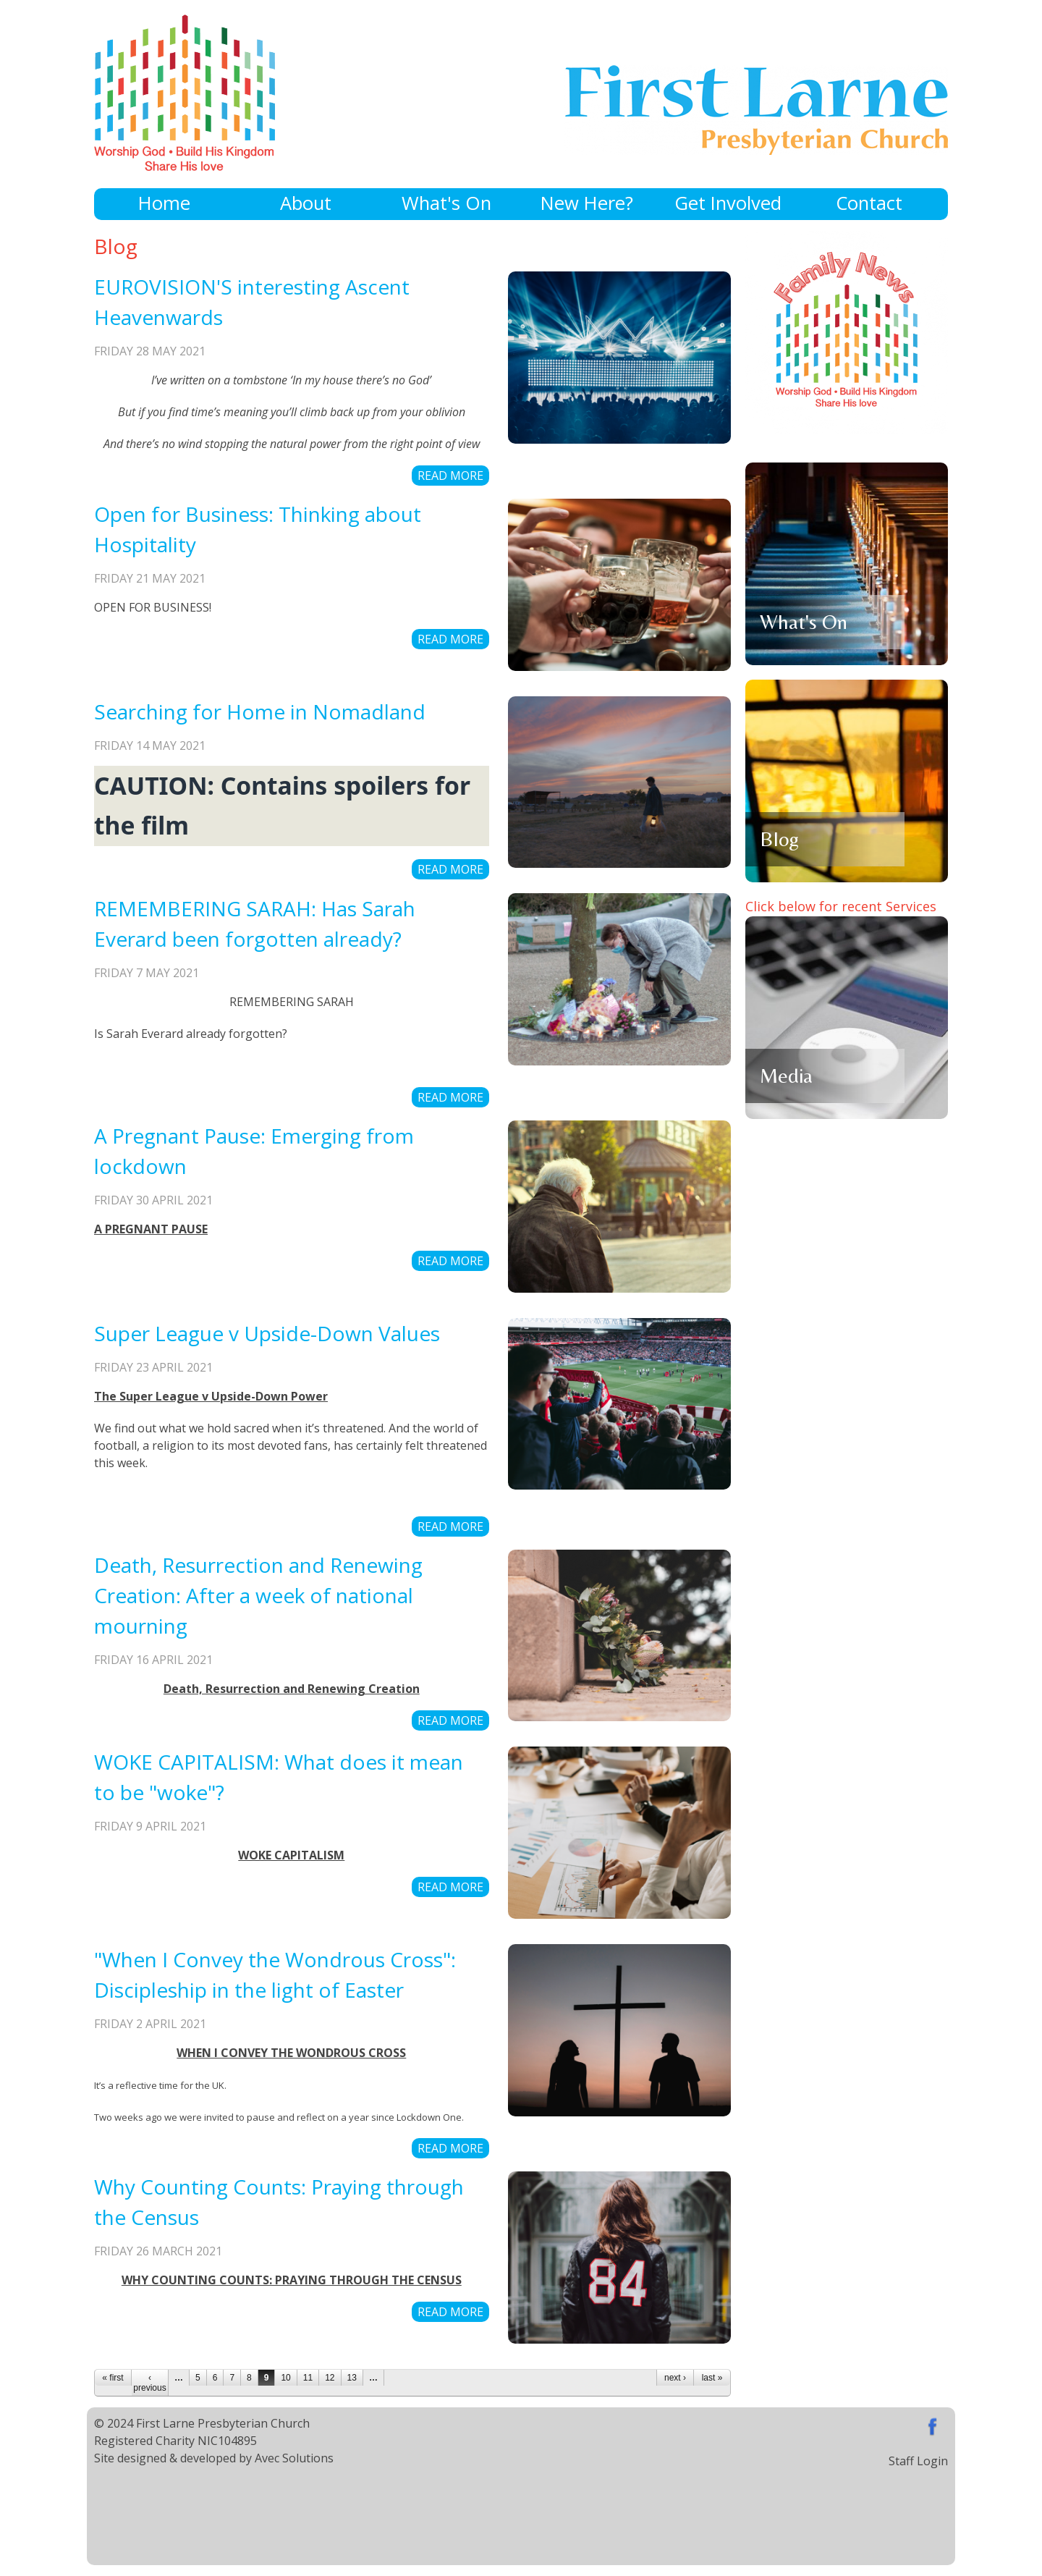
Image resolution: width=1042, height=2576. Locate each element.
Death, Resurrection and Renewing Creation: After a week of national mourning (258, 1595)
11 (308, 2378)
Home (164, 203)
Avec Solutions (294, 2458)
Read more (450, 475)
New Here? (587, 203)
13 (352, 2378)
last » (712, 2378)
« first (112, 2378)
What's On (446, 203)
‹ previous (149, 2383)
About (305, 203)
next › (675, 2378)
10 (285, 2378)
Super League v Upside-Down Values (267, 1333)
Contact (869, 203)
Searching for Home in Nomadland (259, 711)
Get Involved (728, 203)
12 (329, 2378)
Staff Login (918, 2461)
